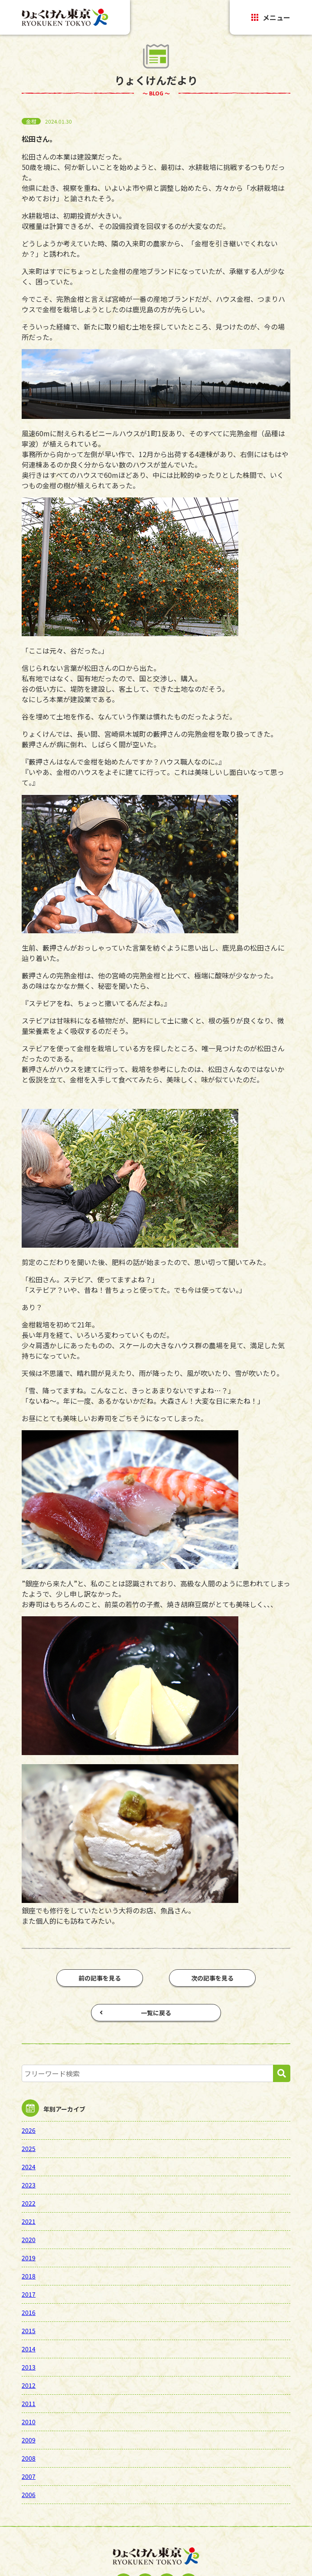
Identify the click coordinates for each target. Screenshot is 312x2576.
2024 (29, 2166)
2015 (29, 2330)
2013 (29, 2367)
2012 (29, 2385)
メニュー (270, 17)
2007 (29, 2476)
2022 (29, 2203)
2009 (29, 2439)
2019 (29, 2257)
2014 (29, 2348)
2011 (29, 2403)
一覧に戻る (135, 2012)
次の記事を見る (212, 1978)
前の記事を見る (99, 1978)
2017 (29, 2294)
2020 (29, 2239)
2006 (29, 2494)
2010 (29, 2421)
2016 (29, 2312)
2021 (29, 2221)
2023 (29, 2184)
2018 (29, 2276)
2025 (29, 2148)
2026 (29, 2130)
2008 (29, 2458)
